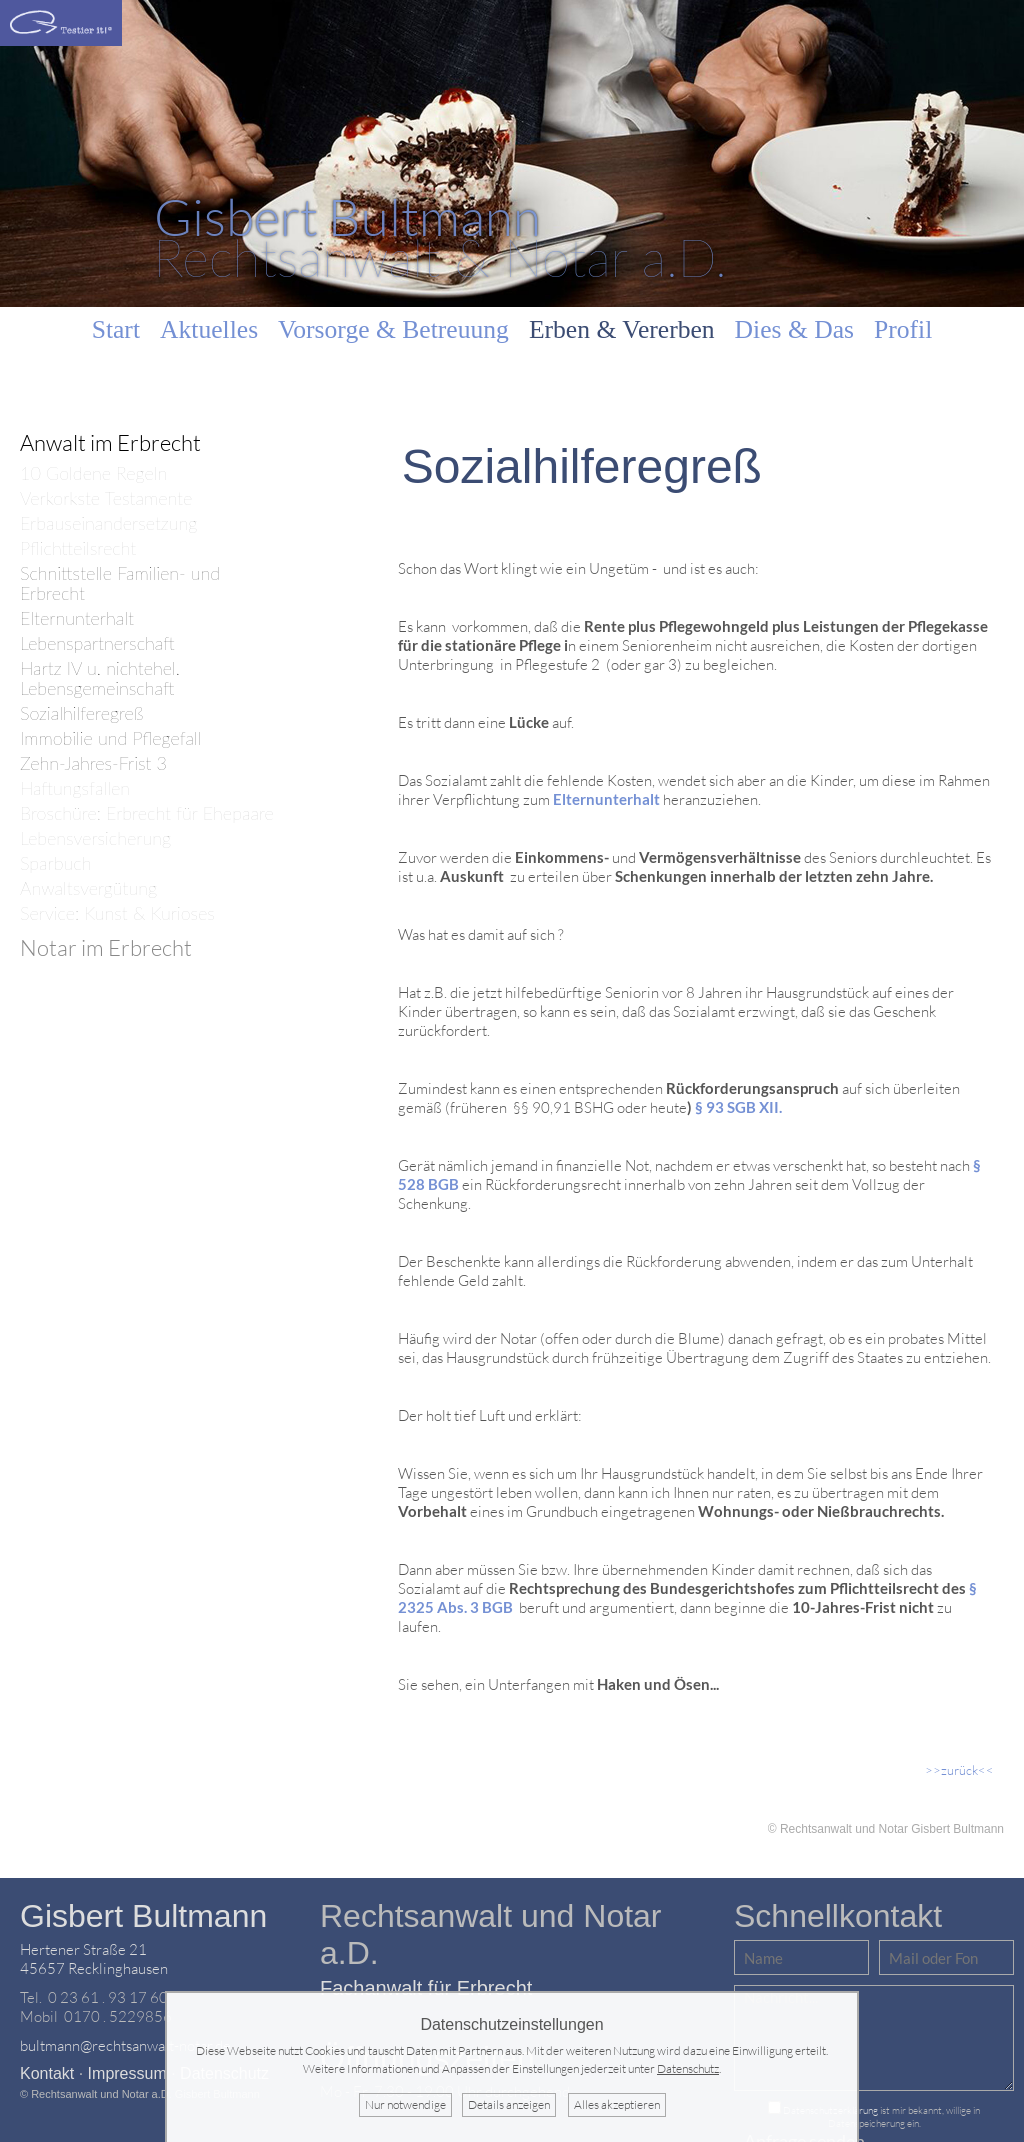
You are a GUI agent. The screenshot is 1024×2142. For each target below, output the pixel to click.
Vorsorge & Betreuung (393, 329)
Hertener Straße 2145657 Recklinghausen (94, 1959)
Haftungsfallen (75, 788)
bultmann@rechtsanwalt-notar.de (125, 2045)
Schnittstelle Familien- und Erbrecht (120, 583)
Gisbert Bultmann (143, 1916)
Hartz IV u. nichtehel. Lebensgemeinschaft (100, 678)
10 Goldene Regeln (93, 473)
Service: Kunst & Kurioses (117, 913)
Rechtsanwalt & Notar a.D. (440, 236)
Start (116, 329)
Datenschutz (688, 2068)
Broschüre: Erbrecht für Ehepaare (147, 813)
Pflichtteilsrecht (78, 548)
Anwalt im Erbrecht (110, 442)
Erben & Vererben (622, 329)
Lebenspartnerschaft (97, 643)
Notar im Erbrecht (106, 947)
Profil (903, 329)
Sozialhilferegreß (81, 713)
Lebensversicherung (95, 838)
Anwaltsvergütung (88, 888)
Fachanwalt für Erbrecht (426, 1988)
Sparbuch (56, 863)
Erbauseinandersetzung (108, 523)
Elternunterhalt (77, 618)
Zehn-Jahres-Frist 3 (93, 763)
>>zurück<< (959, 1770)
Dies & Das (794, 329)
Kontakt (47, 2073)
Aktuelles (209, 329)
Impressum (127, 2073)
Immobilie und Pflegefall (111, 738)
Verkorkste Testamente (106, 498)
